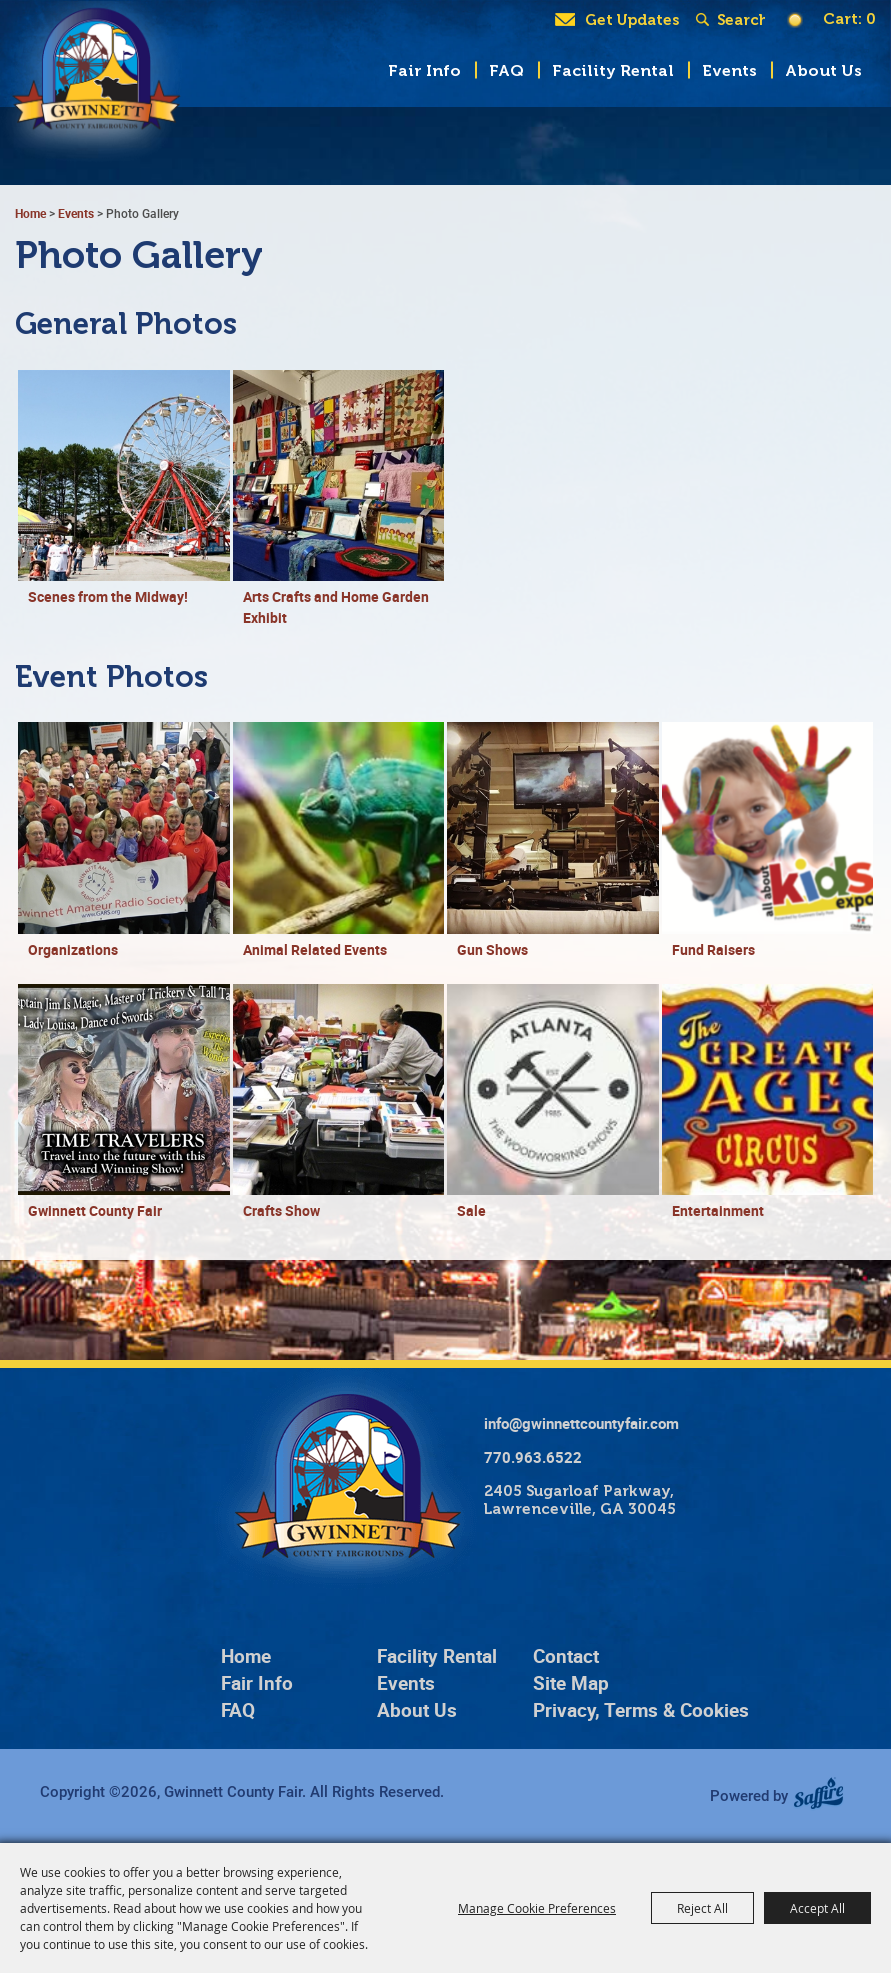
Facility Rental (613, 70)
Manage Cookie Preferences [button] (537, 1908)
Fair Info (424, 70)
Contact (566, 1656)
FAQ (506, 70)
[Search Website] (741, 20)
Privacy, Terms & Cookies (641, 1710)
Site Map (571, 1683)
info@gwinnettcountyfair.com (581, 1423)
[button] (124, 499)
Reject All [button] (702, 1908)
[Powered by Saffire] (825, 1795)
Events (729, 70)
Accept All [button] (817, 1908)
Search (706, 20)
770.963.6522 (533, 1457)
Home (30, 213)
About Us (823, 70)
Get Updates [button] (632, 20)
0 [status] (871, 19)
